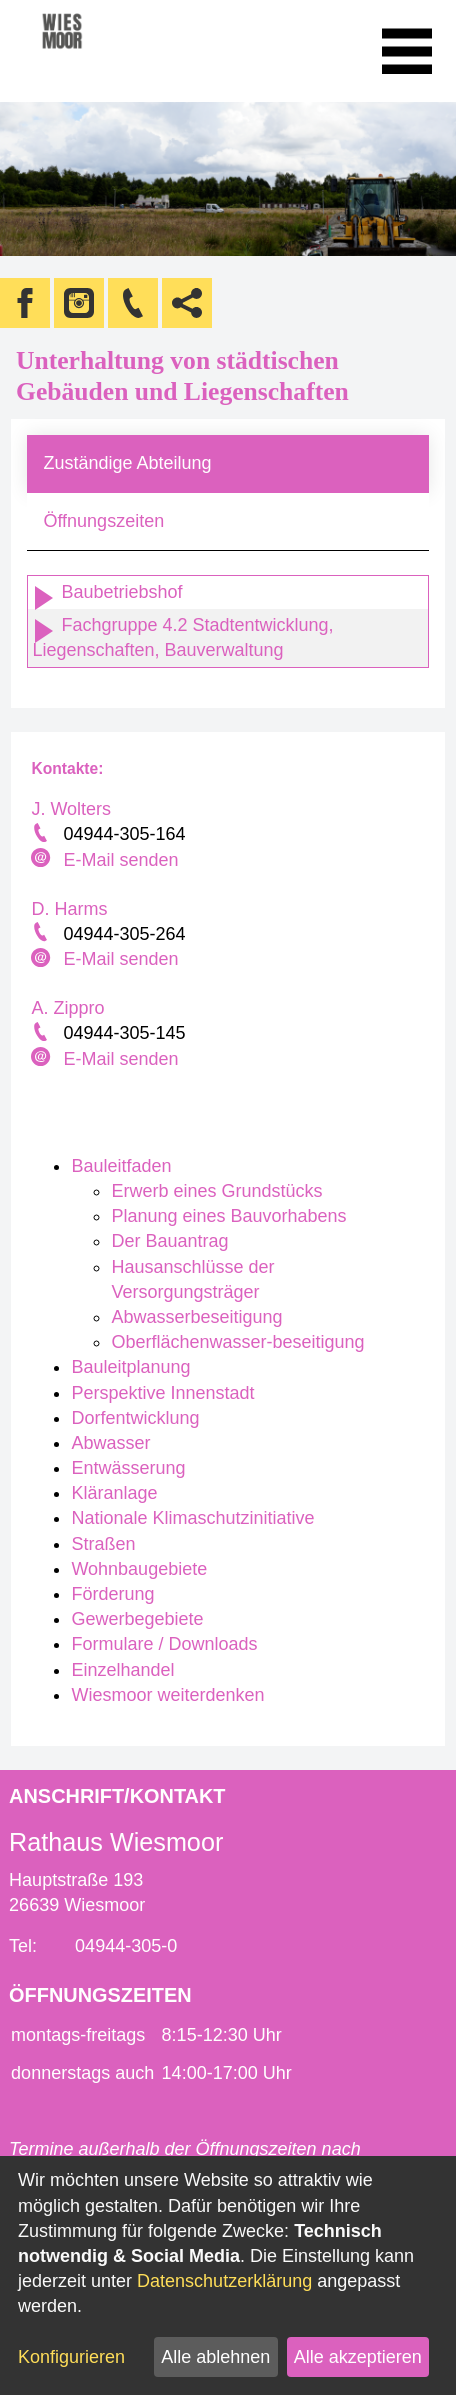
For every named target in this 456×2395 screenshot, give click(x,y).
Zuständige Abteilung (127, 463)
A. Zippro (67, 1008)
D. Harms (69, 909)
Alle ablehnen (215, 2357)
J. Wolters (71, 809)
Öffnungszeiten (103, 521)
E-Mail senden (120, 860)
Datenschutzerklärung (224, 2281)
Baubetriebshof (107, 592)
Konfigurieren (71, 2357)
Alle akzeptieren (358, 2357)
